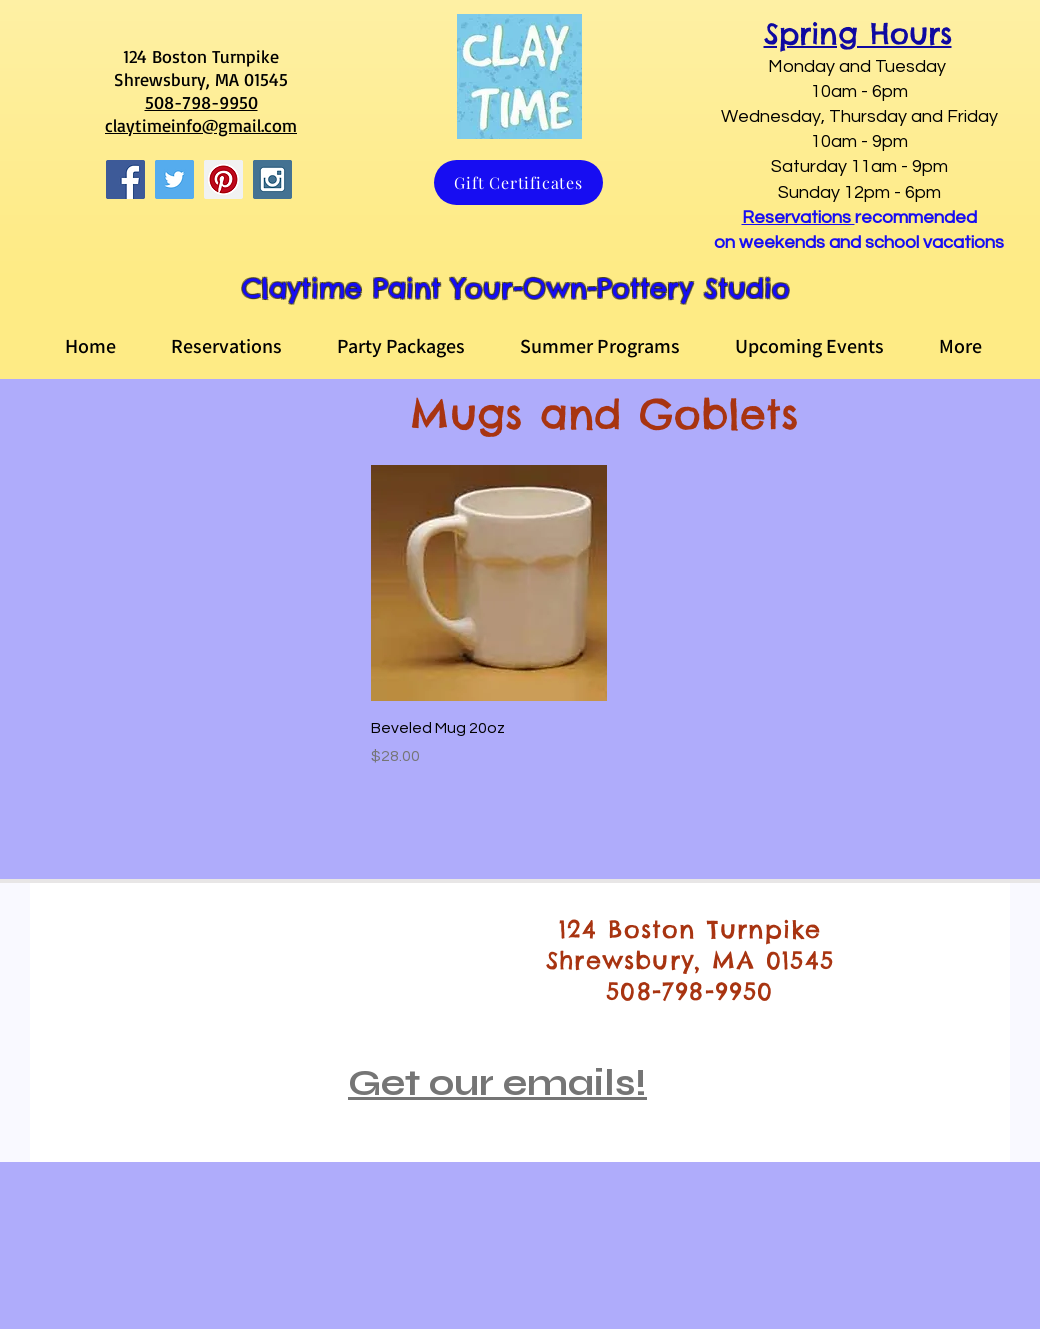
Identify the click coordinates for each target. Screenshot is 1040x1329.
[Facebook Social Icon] (125, 179)
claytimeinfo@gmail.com (201, 125)
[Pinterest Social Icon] (223, 179)
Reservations (798, 217)
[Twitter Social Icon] (174, 179)
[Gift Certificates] (518, 182)
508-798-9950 (201, 102)
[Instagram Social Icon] (272, 179)
